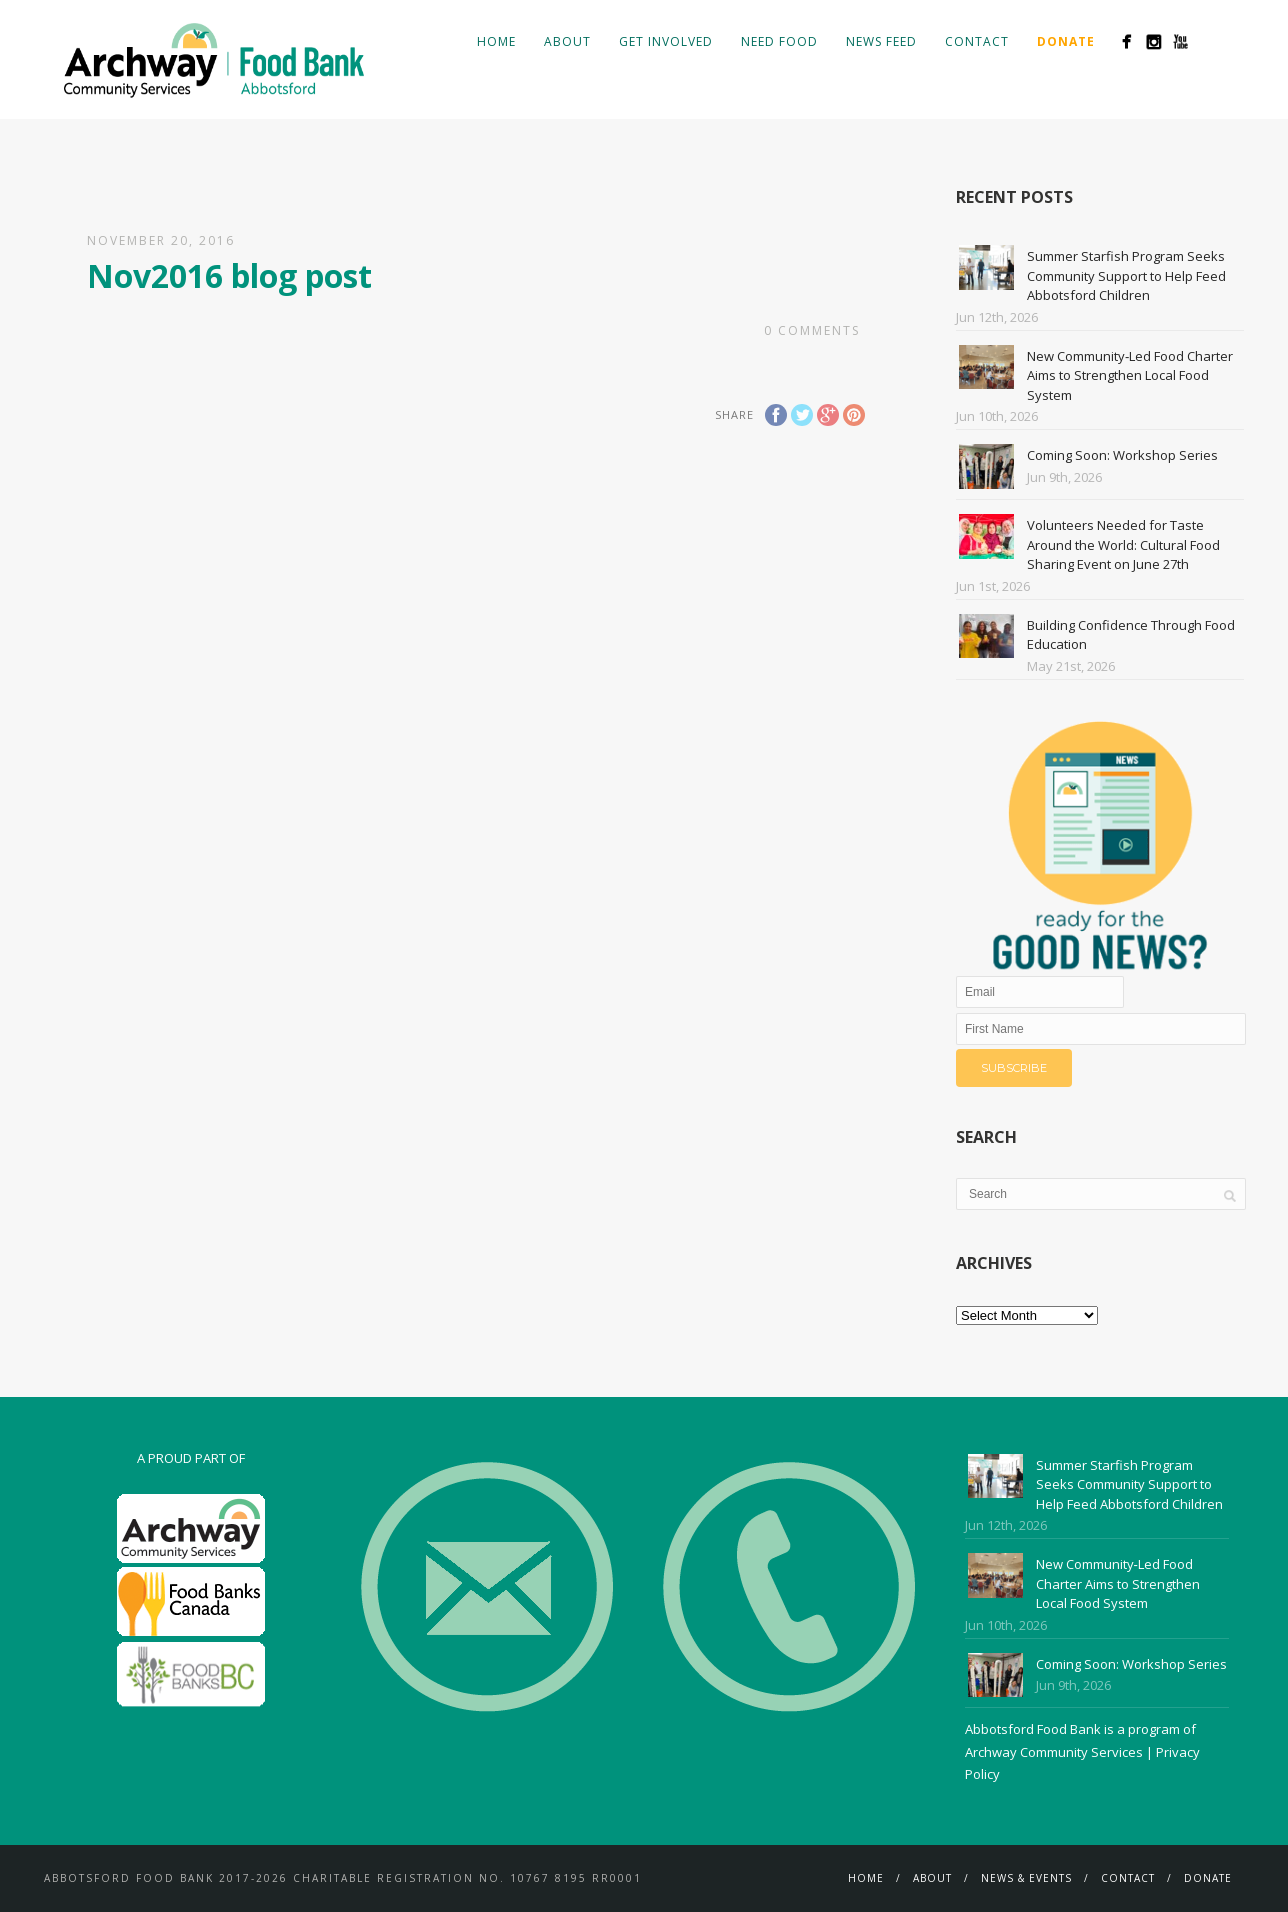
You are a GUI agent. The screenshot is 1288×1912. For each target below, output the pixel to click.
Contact (977, 41)
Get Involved (666, 41)
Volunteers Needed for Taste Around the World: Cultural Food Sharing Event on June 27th (1123, 544)
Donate (1208, 1878)
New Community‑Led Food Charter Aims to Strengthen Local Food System (1130, 375)
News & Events (1026, 1878)
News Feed (881, 41)
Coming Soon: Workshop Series (1122, 455)
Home (496, 41)
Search (1212, 41)
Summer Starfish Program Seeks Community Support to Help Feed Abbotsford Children (1126, 275)
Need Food (779, 41)
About (567, 41)
